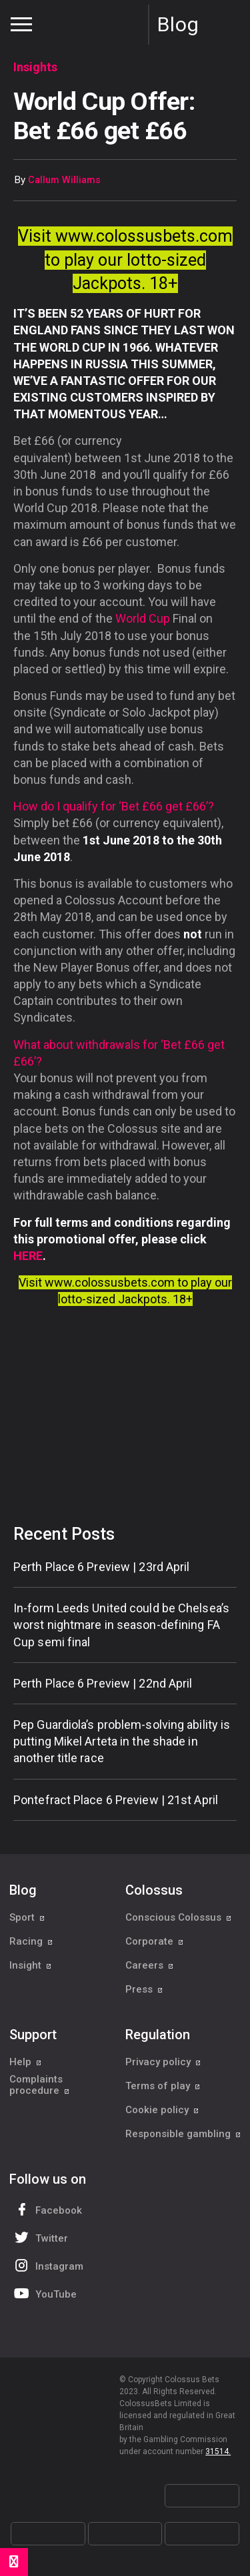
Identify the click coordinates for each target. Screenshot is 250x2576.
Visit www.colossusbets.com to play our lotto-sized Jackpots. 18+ (125, 259)
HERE (28, 1256)
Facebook (46, 2209)
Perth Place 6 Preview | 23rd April (101, 1567)
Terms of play (163, 2086)
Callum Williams (64, 180)
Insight (30, 1965)
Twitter (39, 2237)
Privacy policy (163, 2062)
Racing (31, 1941)
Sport (27, 1917)
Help (25, 2062)
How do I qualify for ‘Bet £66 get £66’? (113, 806)
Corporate (154, 1941)
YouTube (44, 2293)
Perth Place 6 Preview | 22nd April (102, 1683)
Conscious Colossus (178, 1917)
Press (144, 1989)
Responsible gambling (183, 2134)
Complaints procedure (39, 2085)
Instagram (47, 2265)
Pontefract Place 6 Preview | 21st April (115, 1800)
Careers (149, 1965)
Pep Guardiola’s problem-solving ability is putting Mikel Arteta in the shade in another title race (121, 1741)
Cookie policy (162, 2110)
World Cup (142, 618)
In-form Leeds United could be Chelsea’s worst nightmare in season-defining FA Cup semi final (121, 1624)
